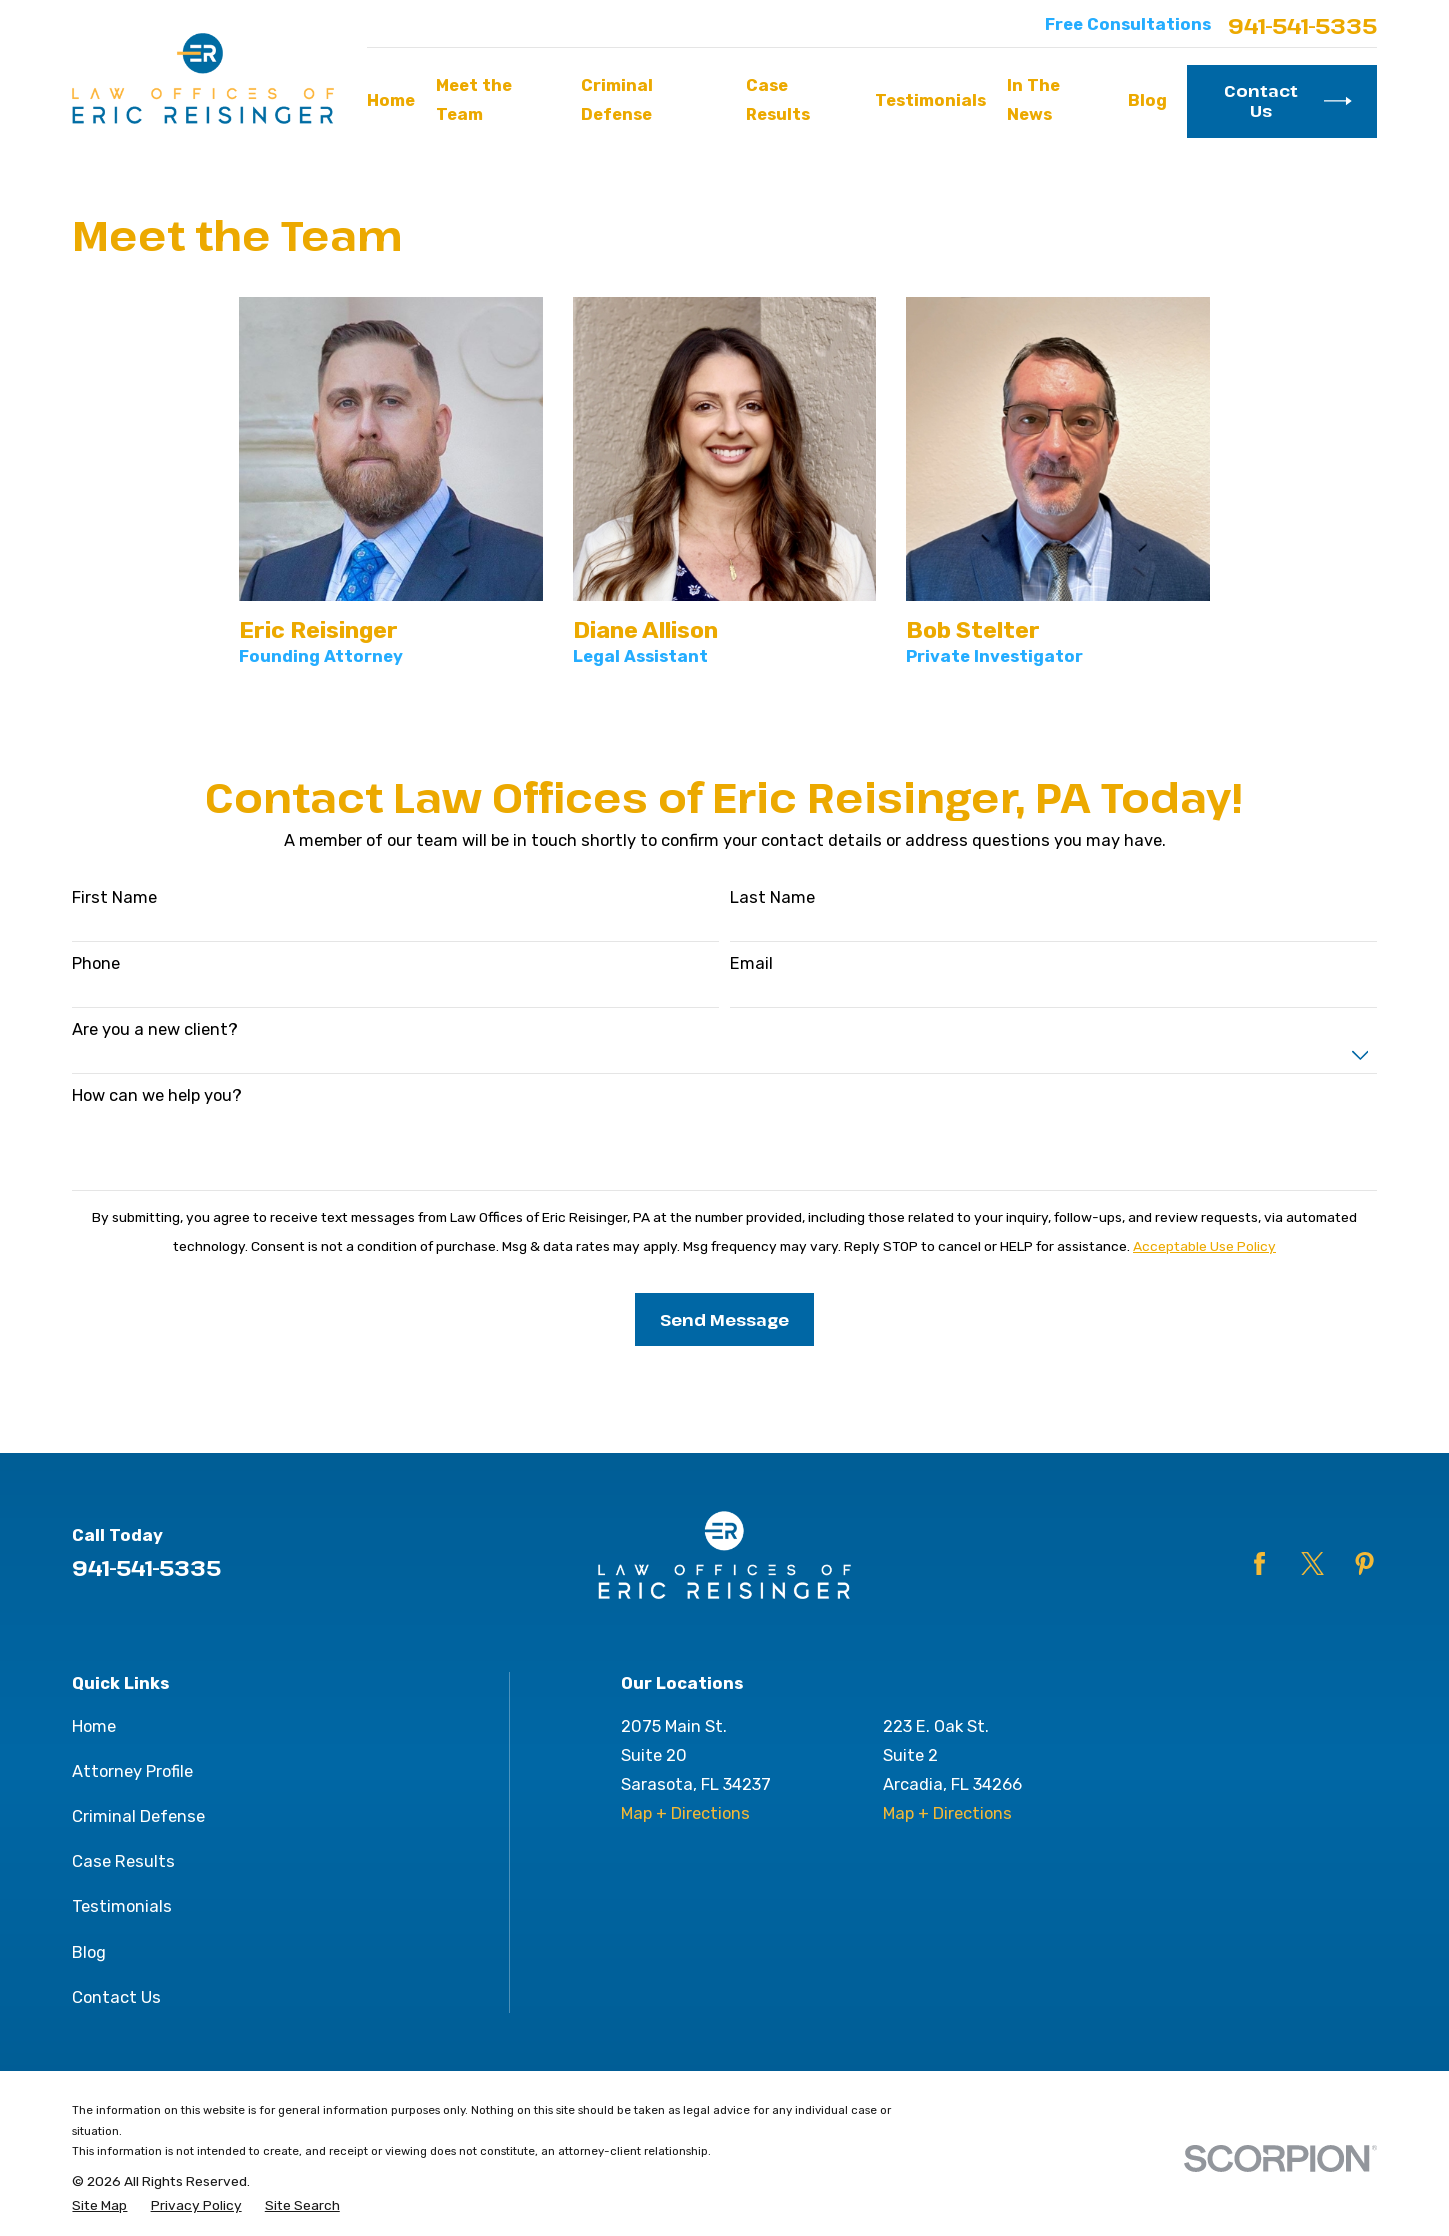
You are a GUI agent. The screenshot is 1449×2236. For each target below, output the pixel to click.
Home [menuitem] (391, 100)
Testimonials (122, 1906)
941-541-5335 (1302, 25)
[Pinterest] (1364, 1563)
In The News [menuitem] (1033, 100)
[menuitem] (99, 2205)
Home (94, 1726)
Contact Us (1287, 100)
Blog (89, 1952)
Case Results (123, 1861)
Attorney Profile (132, 1771)
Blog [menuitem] (1147, 100)
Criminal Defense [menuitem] (617, 100)
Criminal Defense (138, 1816)
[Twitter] (1312, 1563)
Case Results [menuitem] (778, 100)
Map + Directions (685, 1813)
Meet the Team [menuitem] (474, 100)
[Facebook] (1259, 1563)
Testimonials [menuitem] (930, 100)
